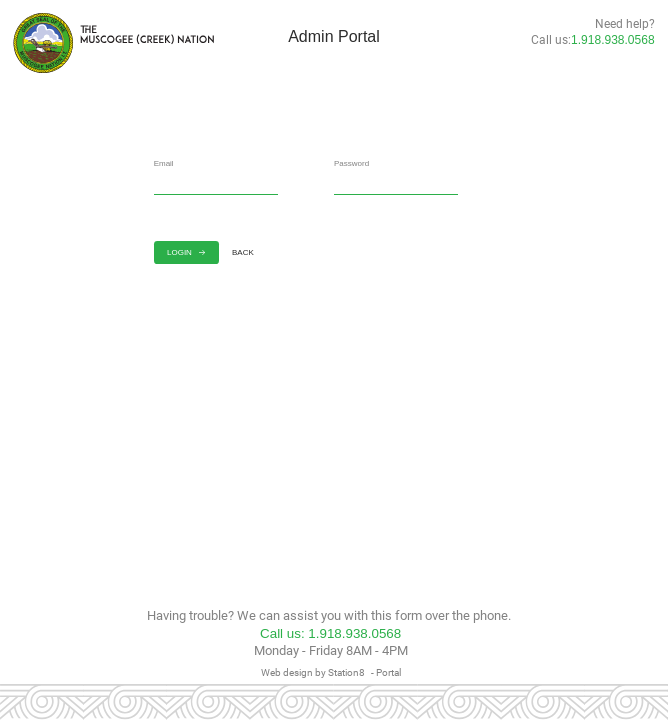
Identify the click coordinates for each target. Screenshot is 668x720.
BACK (249, 252)
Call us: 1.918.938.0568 (330, 633)
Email (164, 163)
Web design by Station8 (313, 672)
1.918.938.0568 (613, 40)
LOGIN (186, 252)
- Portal (386, 672)
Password (351, 163)
